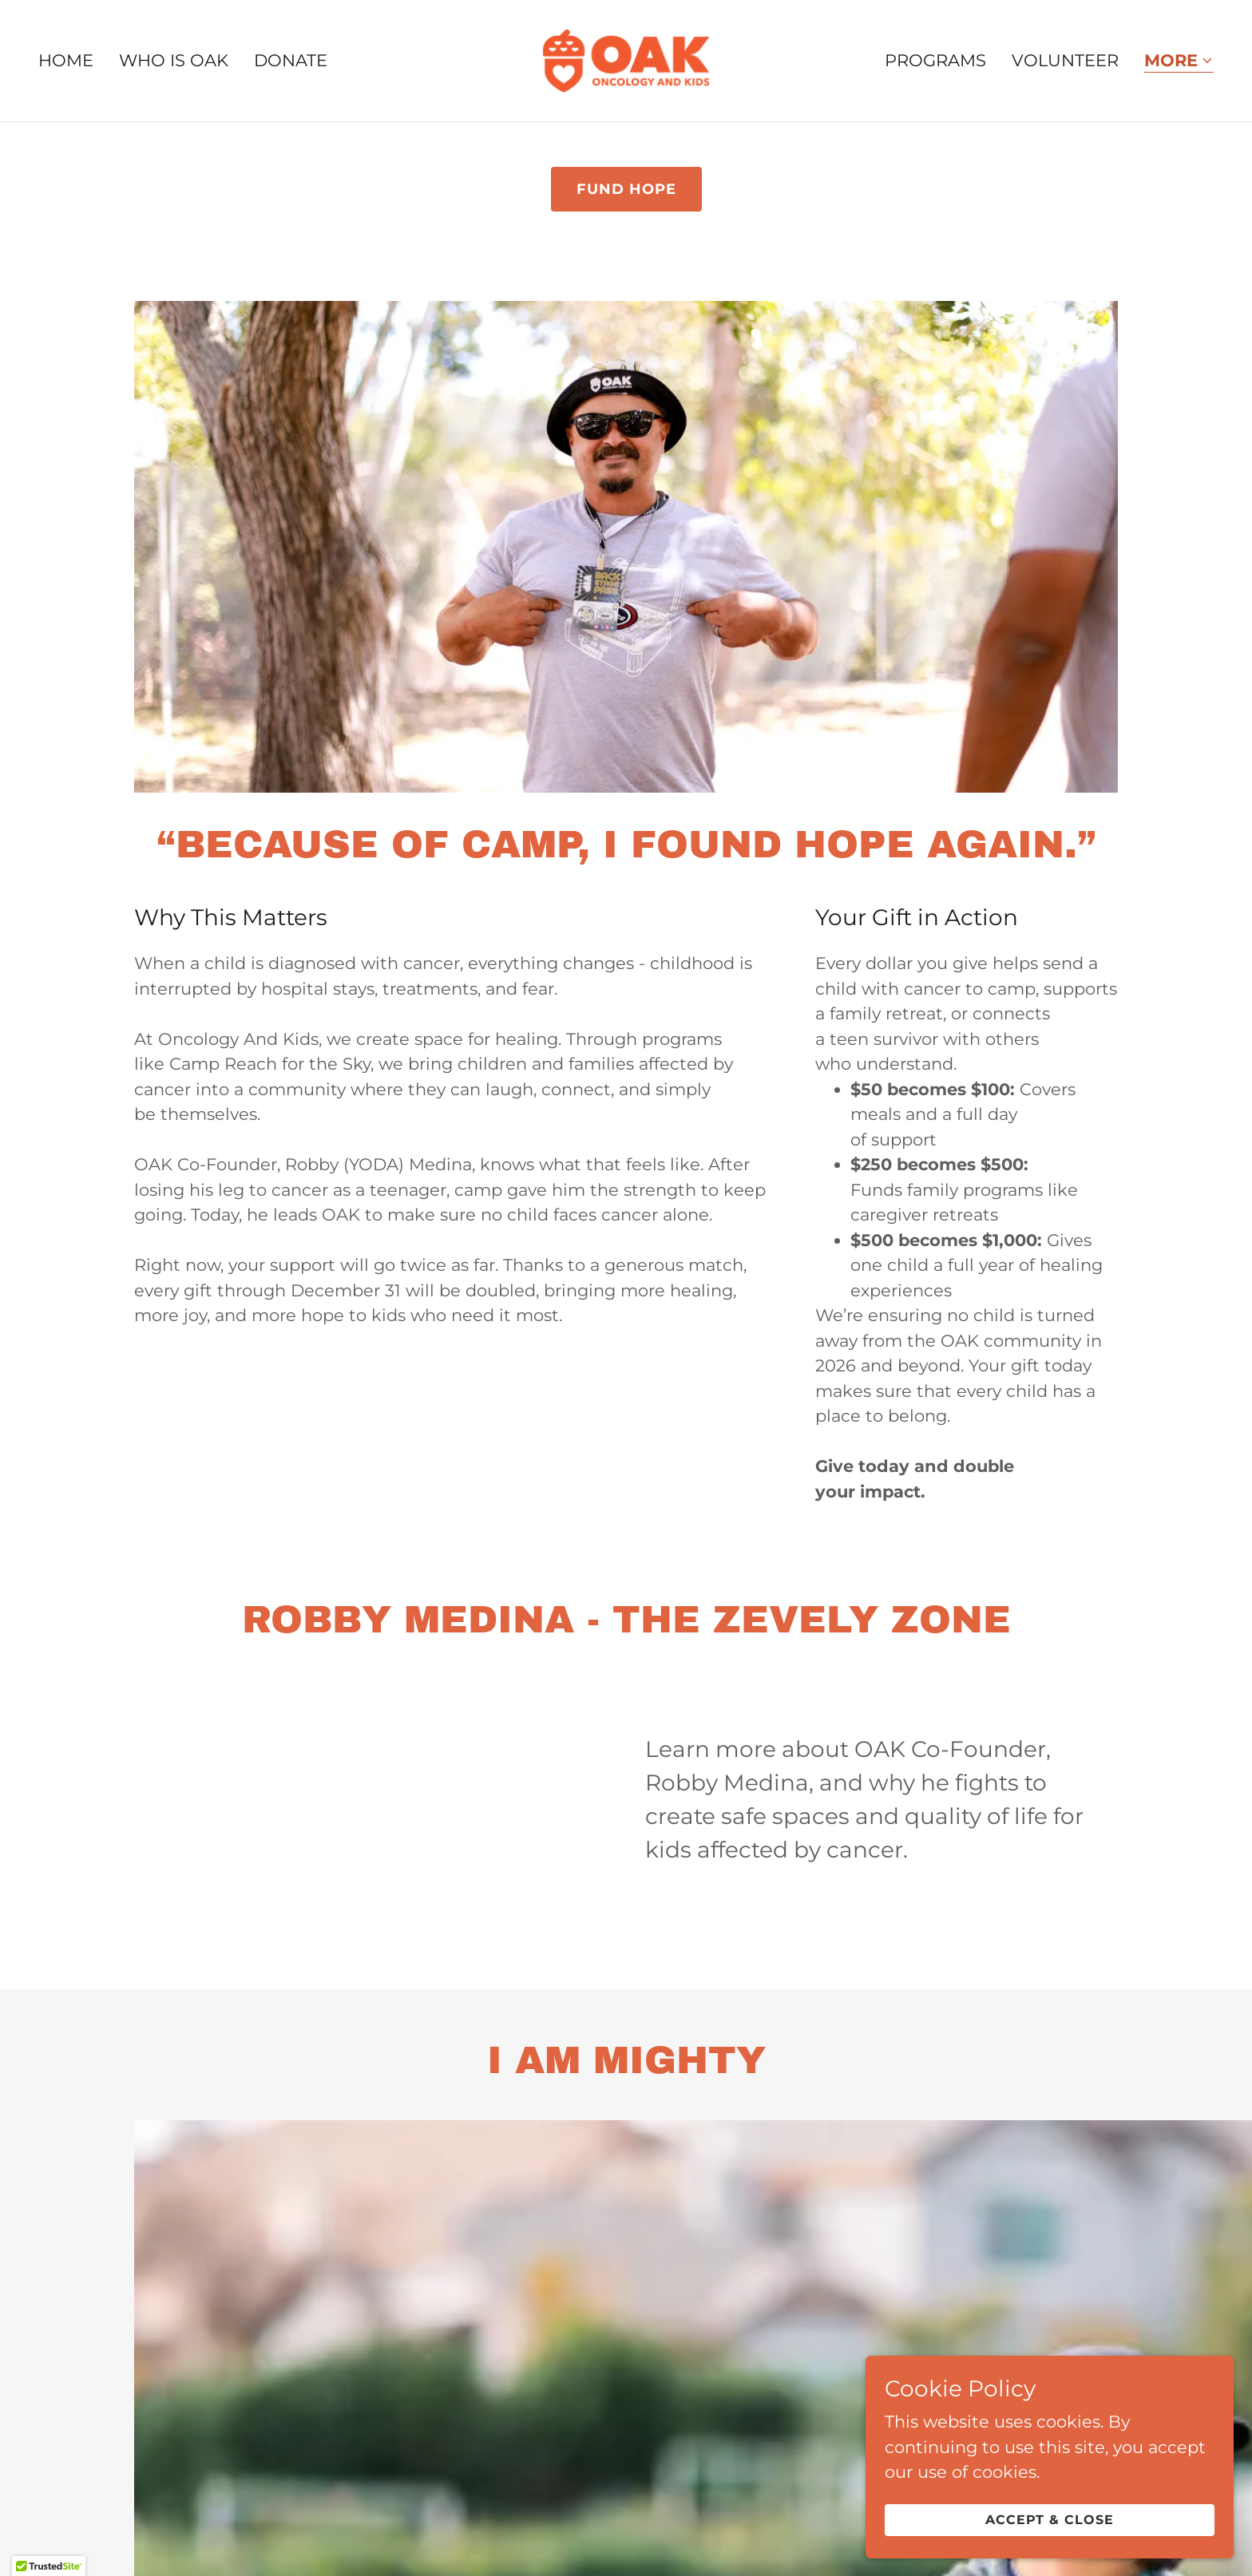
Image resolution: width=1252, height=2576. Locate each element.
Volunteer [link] (1065, 60)
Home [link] (65, 60)
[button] (1179, 62)
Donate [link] (290, 60)
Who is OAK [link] (173, 60)
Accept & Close (1073, 2519)
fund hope (626, 189)
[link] (625, 59)
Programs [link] (935, 60)
